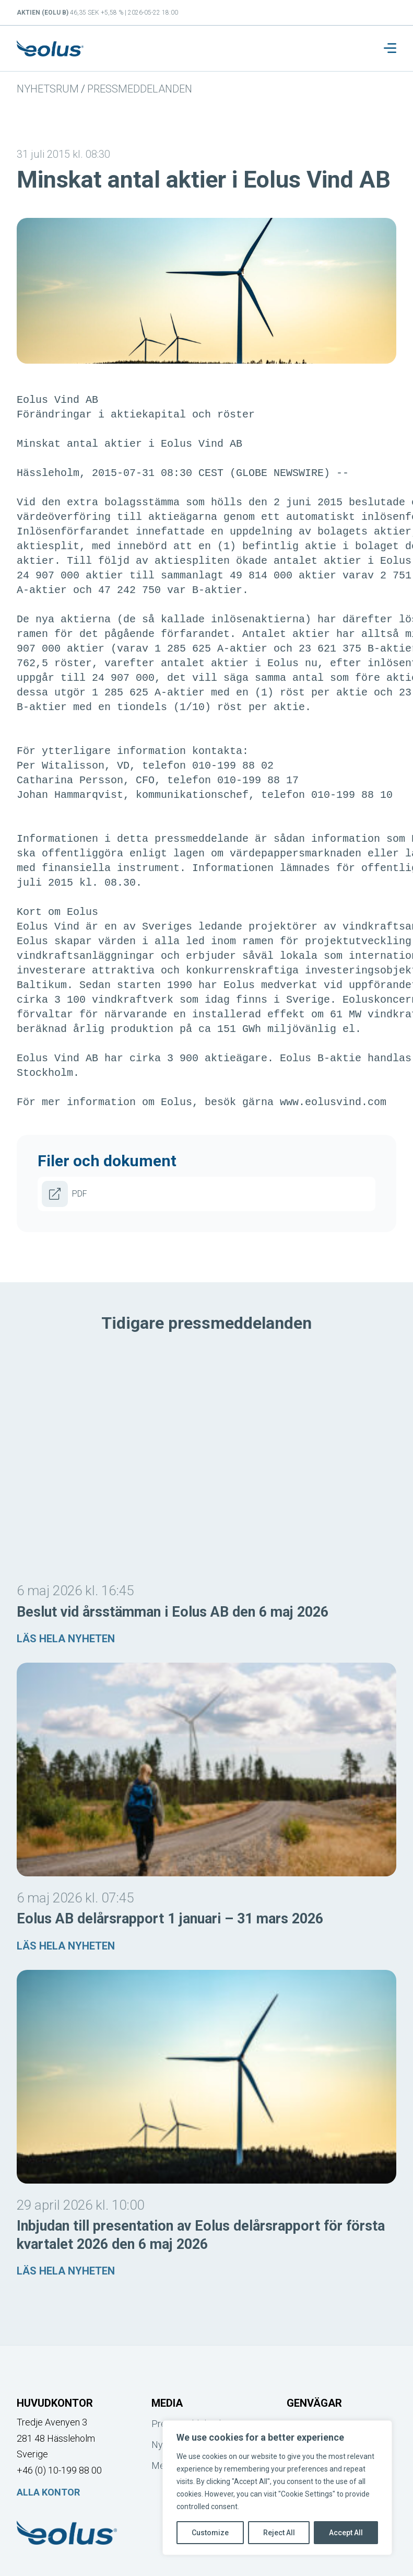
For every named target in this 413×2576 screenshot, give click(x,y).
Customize (210, 2532)
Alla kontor (48, 2492)
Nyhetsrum (48, 89)
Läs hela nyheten (66, 1638)
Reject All (279, 2532)
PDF (64, 1194)
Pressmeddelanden (139, 89)
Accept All (346, 2532)
